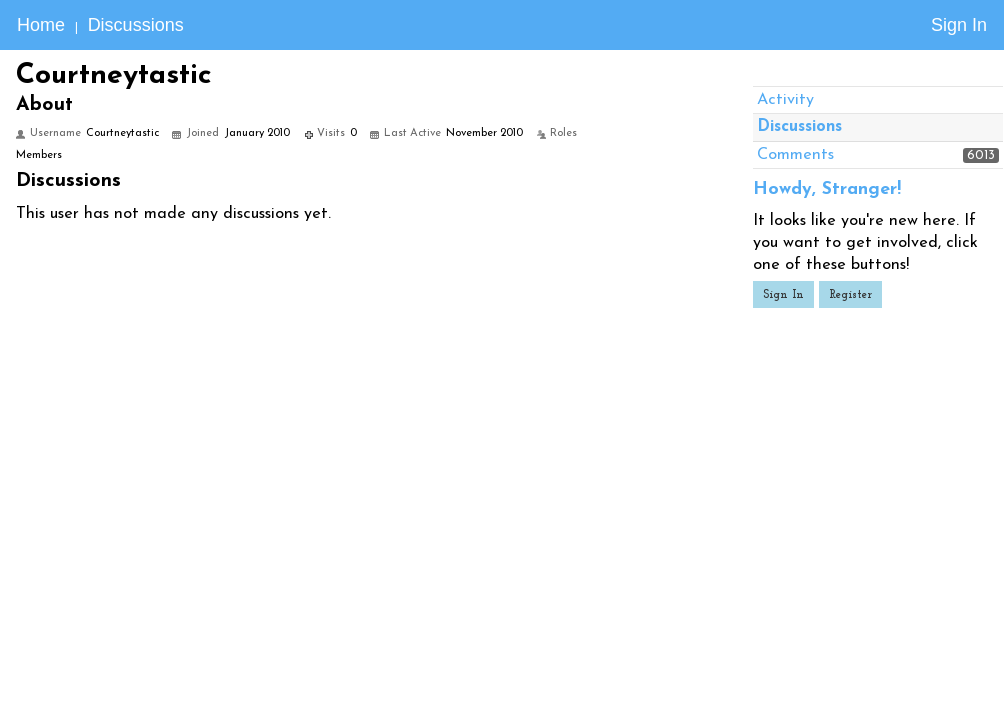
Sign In (959, 25)
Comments (795, 155)
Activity (785, 100)
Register (850, 295)
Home (41, 25)
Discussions (136, 25)
